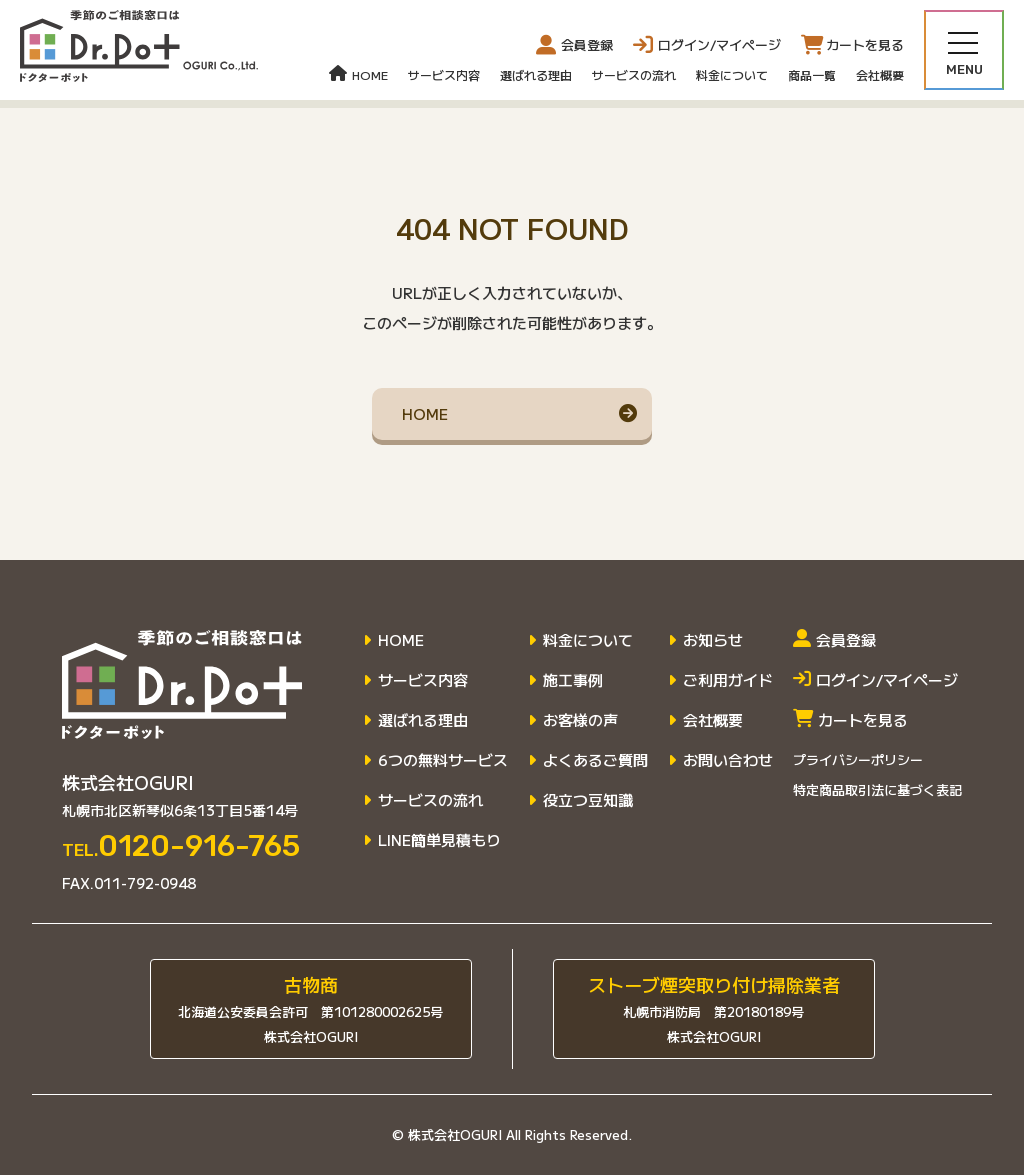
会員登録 (574, 45)
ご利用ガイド (728, 680)
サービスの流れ (634, 74)
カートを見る (850, 720)
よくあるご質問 (595, 760)
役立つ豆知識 (588, 800)
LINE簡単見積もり (439, 840)
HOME (358, 74)
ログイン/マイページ (875, 680)
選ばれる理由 (536, 74)
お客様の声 (580, 720)
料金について (732, 74)
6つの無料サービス (443, 760)
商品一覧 (812, 74)
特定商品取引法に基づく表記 (877, 789)
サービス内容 (444, 74)
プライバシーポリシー (858, 759)
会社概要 (880, 74)
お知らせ (713, 640)
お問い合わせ (728, 760)
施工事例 (573, 680)
